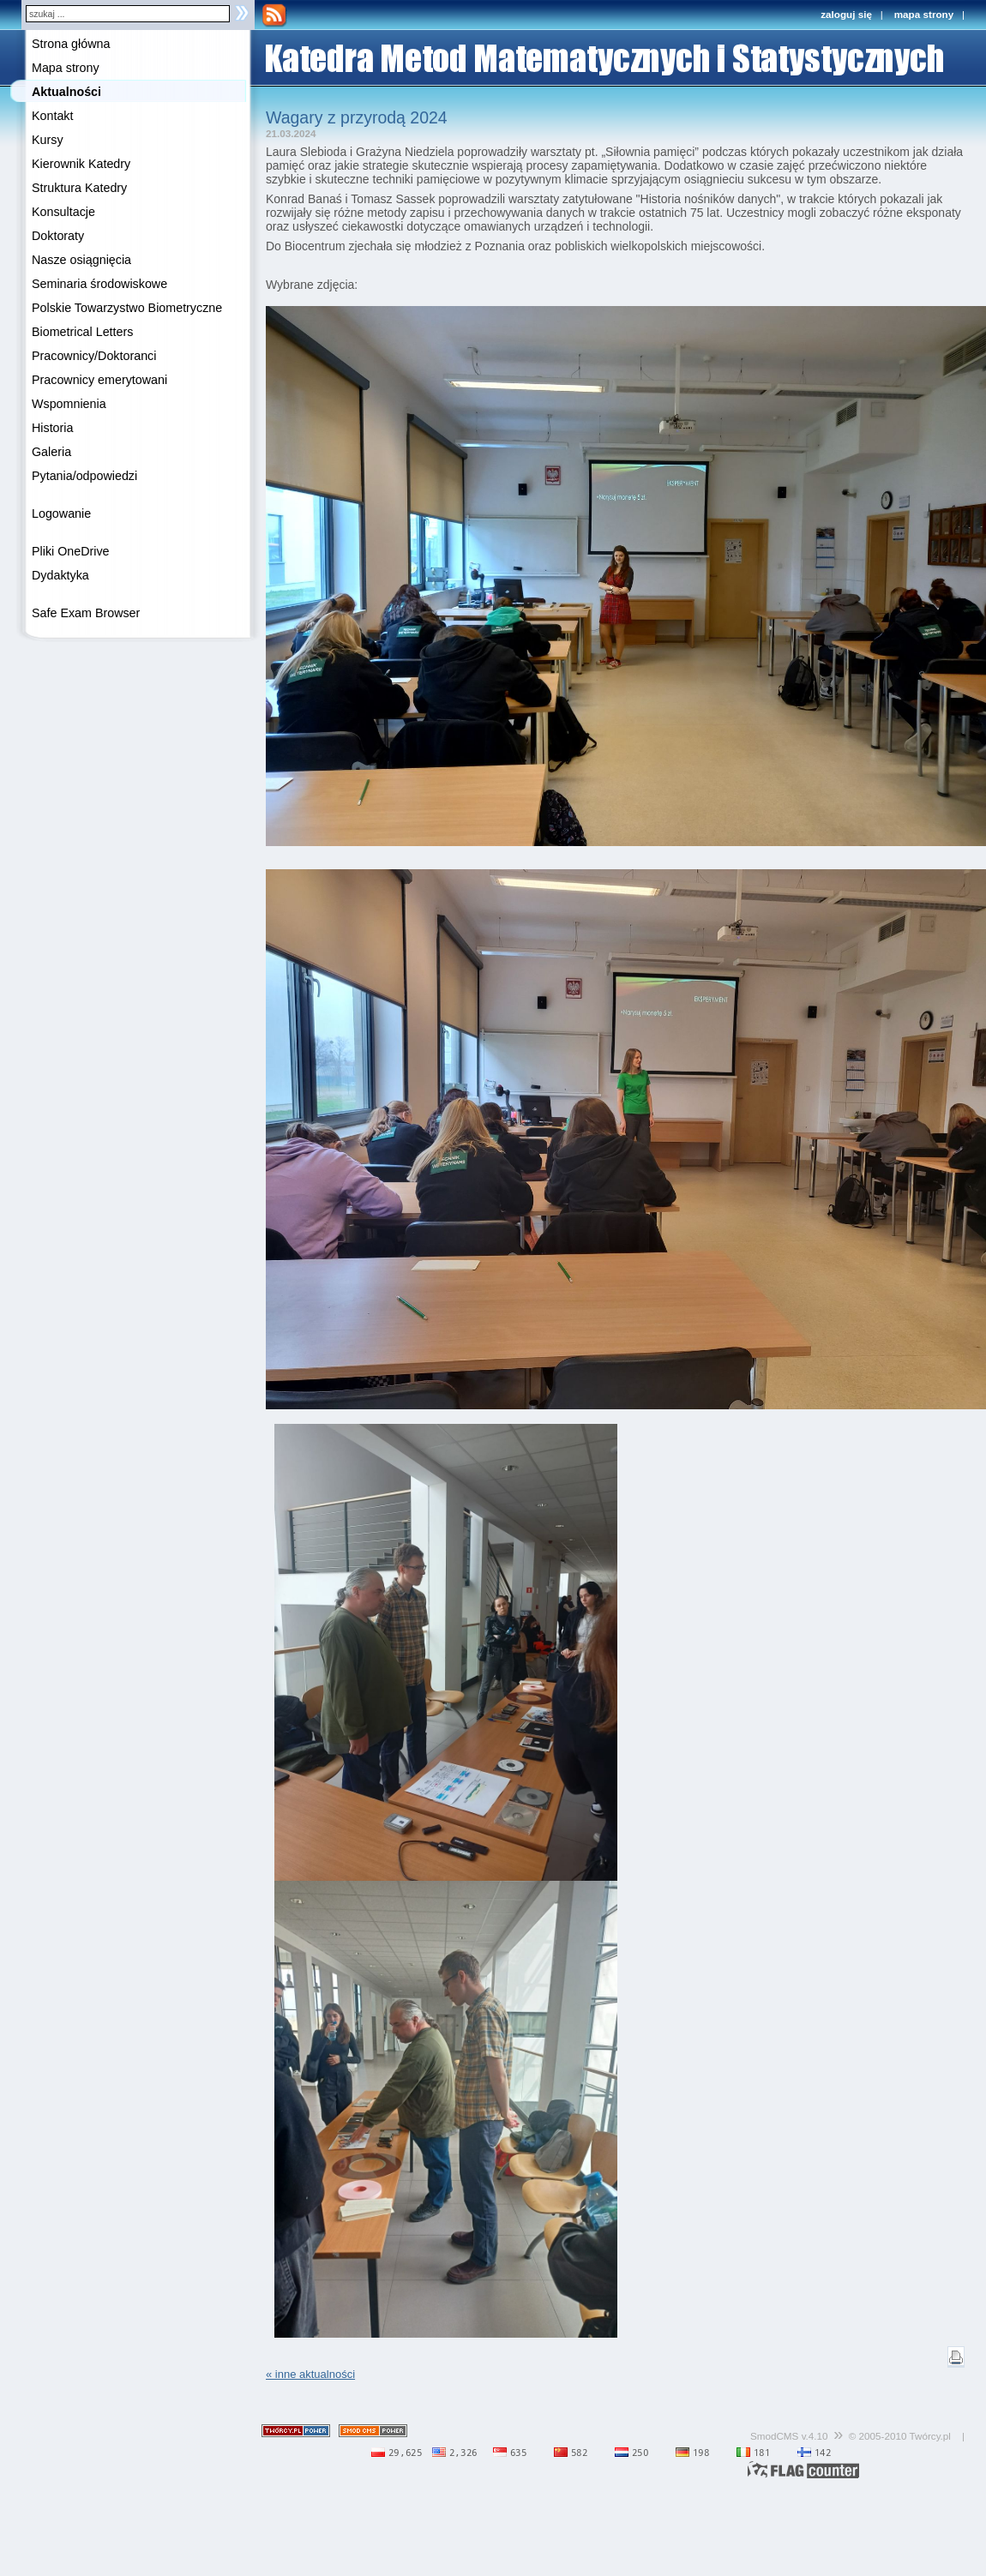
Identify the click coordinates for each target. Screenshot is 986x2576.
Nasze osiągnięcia (81, 260)
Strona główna (71, 44)
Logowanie (61, 513)
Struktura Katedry (79, 188)
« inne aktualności (310, 2374)
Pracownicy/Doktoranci (94, 356)
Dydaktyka (60, 575)
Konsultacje (63, 212)
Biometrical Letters (82, 332)
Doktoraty (58, 236)
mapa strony (924, 14)
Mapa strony (65, 68)
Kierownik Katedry (81, 164)
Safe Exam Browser (86, 613)
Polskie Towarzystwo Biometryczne (127, 308)
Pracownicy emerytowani (99, 380)
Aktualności (66, 92)
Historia (52, 428)
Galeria (51, 452)
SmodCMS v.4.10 (789, 2435)
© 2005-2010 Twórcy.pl (900, 2435)
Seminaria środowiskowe (99, 284)
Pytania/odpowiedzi (84, 476)
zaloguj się (846, 14)
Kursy (47, 140)
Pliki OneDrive (71, 551)
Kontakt (52, 116)
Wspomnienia (69, 404)
